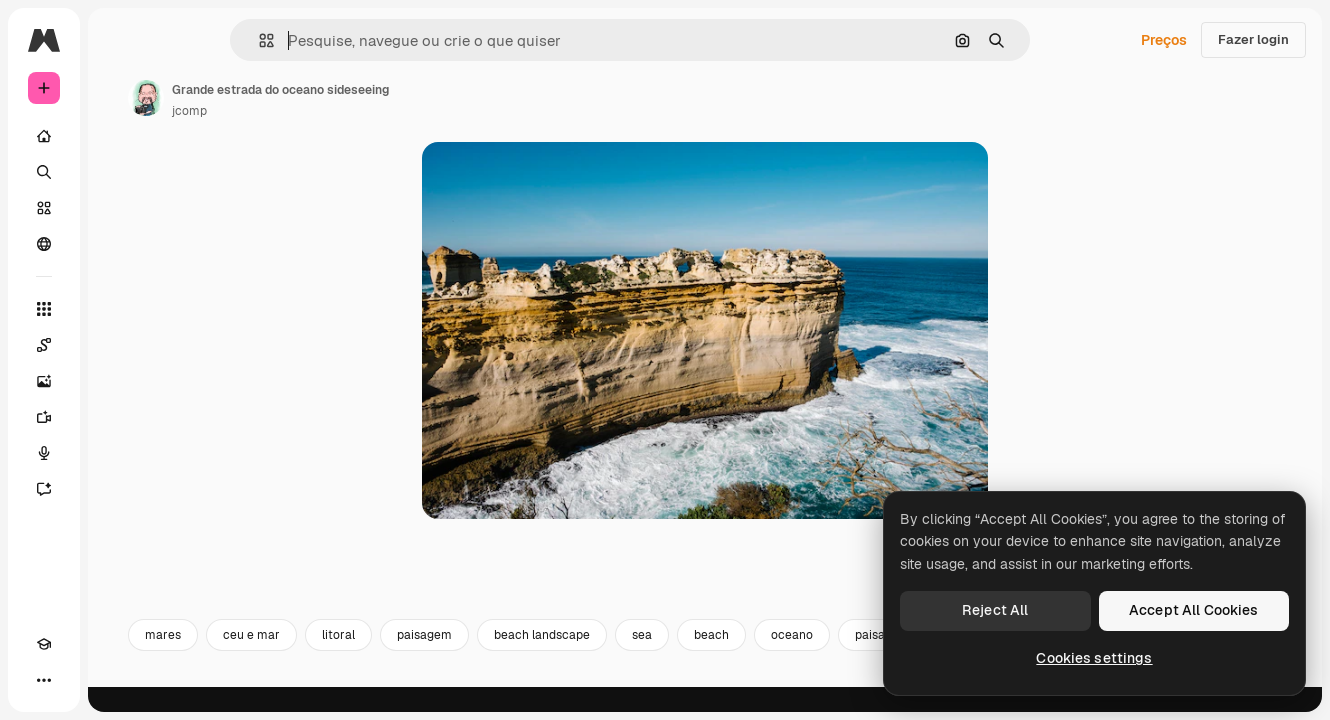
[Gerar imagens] (120, 381)
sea (794, 658)
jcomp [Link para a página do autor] (341, 111)
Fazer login (1253, 39)
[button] (334, 40)
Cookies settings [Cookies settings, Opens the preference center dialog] (1094, 658)
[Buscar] (120, 172)
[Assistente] (120, 489)
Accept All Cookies (1194, 610)
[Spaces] (120, 345)
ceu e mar (403, 658)
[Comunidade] (120, 244)
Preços (1164, 40)
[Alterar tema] (80, 680)
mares (315, 658)
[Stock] (120, 208)
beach (863, 658)
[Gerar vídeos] (120, 417)
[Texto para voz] (120, 453)
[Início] (120, 136)
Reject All (995, 610)
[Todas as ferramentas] (120, 309)
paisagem (576, 658)
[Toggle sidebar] (196, 40)
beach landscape (694, 658)
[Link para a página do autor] (298, 98)
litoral (490, 658)
